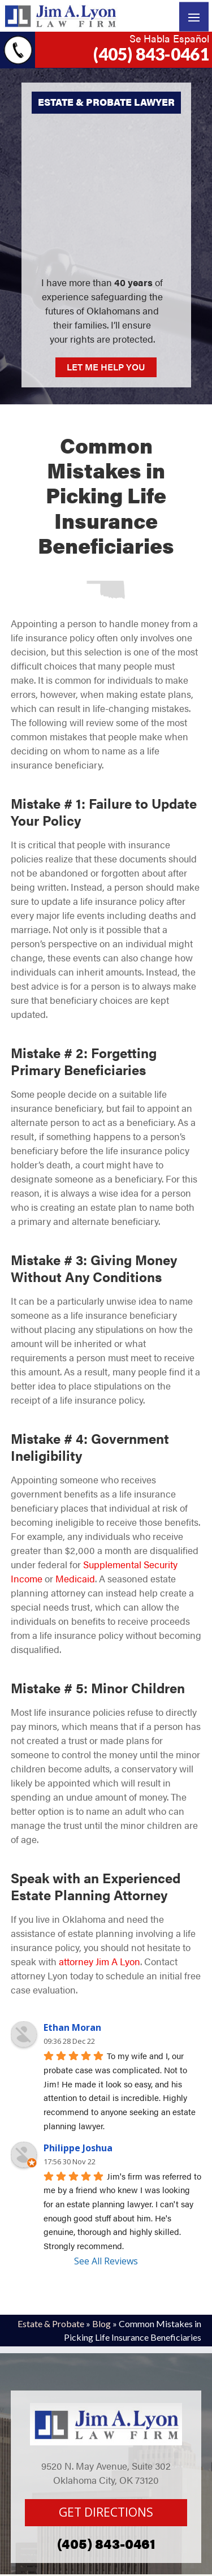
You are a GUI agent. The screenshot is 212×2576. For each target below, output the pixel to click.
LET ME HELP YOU (106, 366)
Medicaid (75, 1578)
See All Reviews (106, 2261)
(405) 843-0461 (151, 54)
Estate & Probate (51, 2323)
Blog (101, 2323)
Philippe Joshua (78, 2148)
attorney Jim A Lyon (99, 1961)
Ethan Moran (72, 2027)
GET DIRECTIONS (106, 2512)
